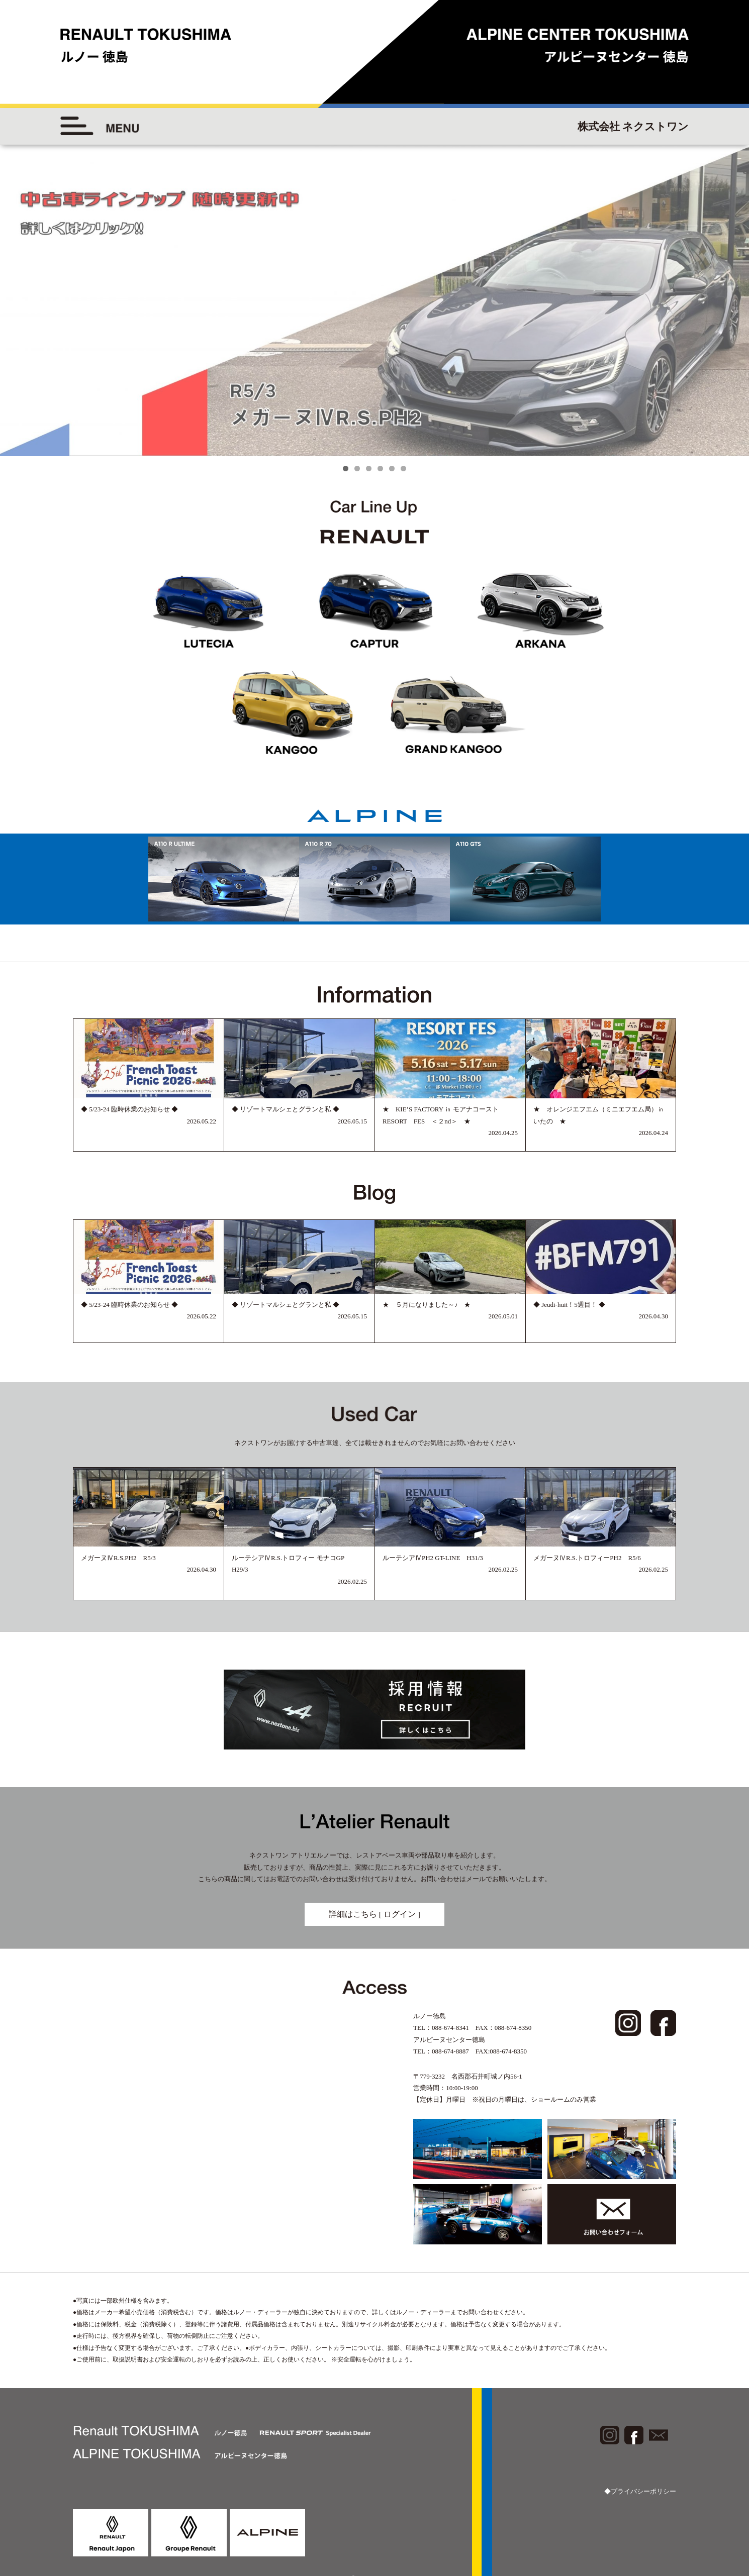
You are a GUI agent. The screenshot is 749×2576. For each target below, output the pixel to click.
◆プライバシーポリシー (640, 2491)
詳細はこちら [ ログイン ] (374, 1914)
